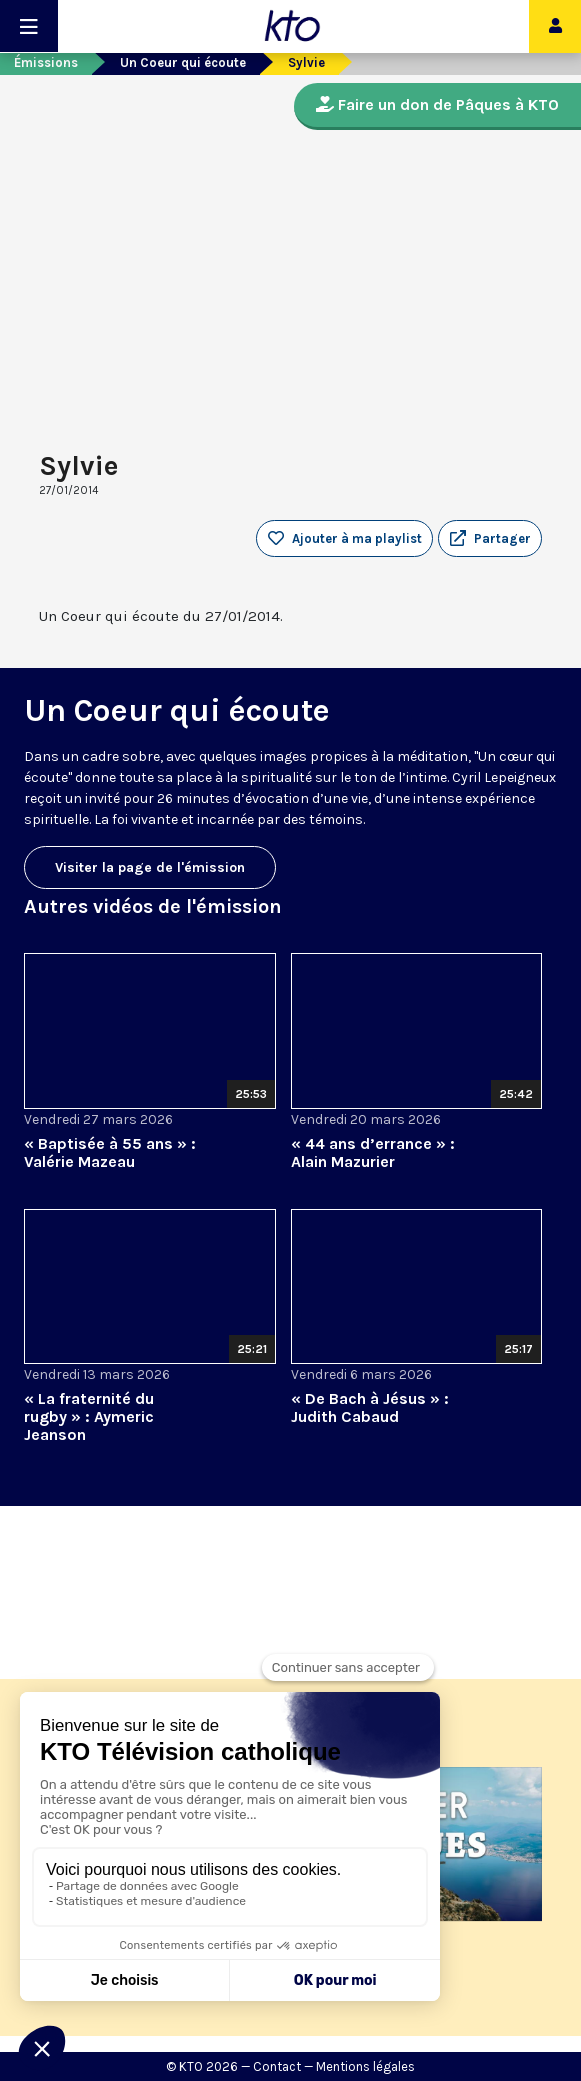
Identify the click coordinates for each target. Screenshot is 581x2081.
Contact (277, 2066)
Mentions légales (365, 2066)
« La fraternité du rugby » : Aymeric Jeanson (89, 1416)
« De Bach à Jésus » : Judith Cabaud (370, 1407)
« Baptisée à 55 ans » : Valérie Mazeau (110, 1152)
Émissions (46, 62)
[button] (490, 539)
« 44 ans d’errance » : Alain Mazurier (373, 1152)
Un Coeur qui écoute (183, 62)
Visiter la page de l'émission (150, 867)
